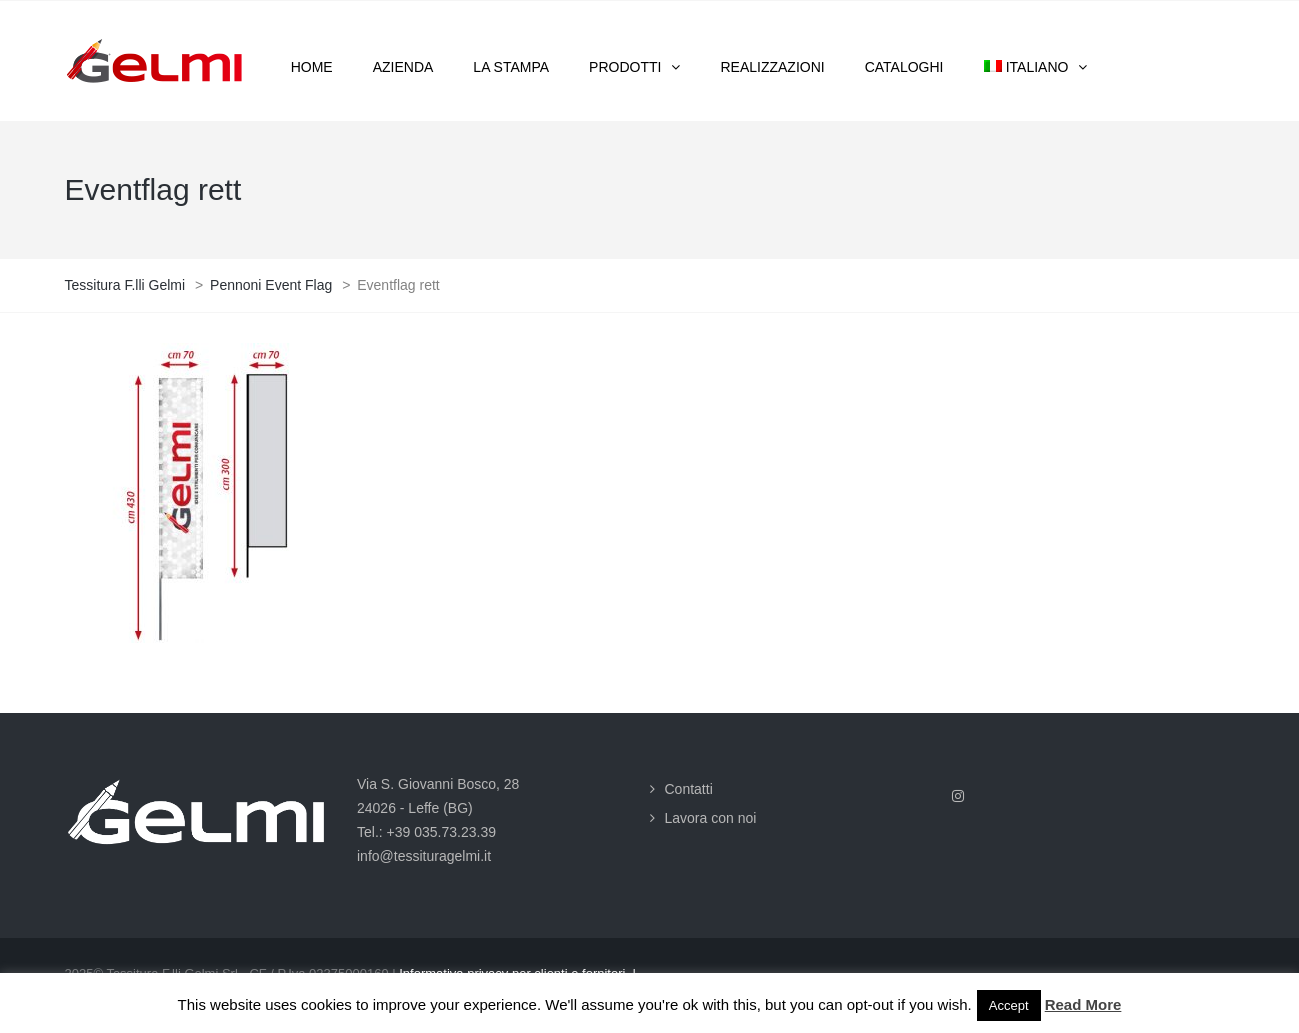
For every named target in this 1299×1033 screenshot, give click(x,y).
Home (312, 67)
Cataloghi (904, 67)
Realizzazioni (772, 67)
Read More (1083, 1004)
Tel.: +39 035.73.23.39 (426, 832)
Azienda (403, 67)
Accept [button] (1009, 1005)
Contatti (689, 789)
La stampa (511, 67)
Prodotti (625, 67)
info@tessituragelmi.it (424, 856)
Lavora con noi (711, 818)
